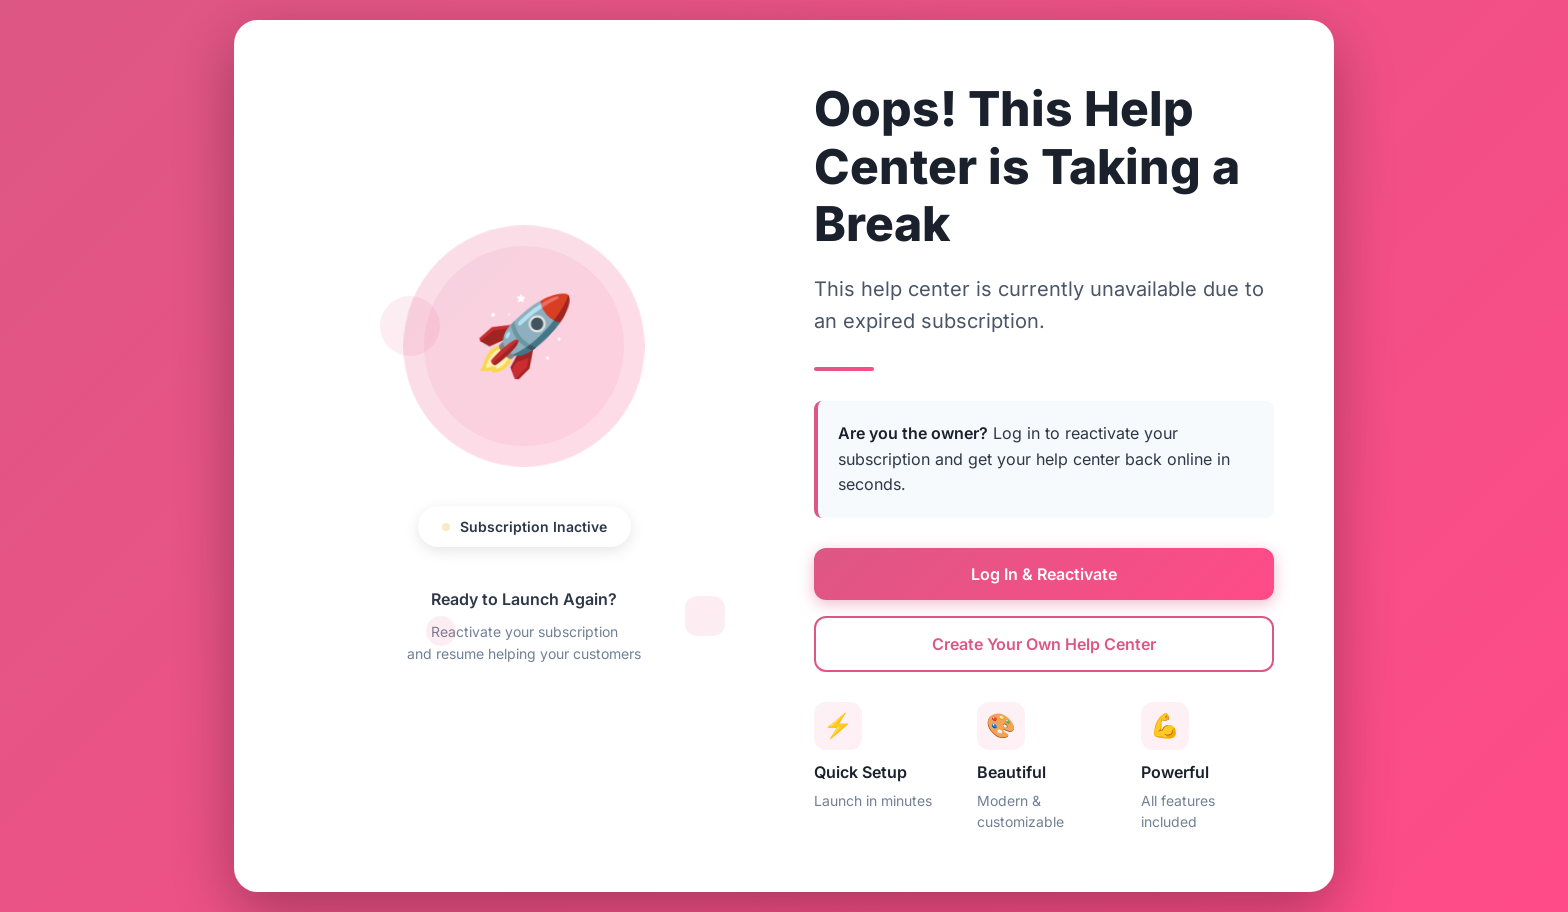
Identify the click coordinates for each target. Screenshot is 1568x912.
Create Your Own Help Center (1044, 644)
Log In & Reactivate (1044, 574)
